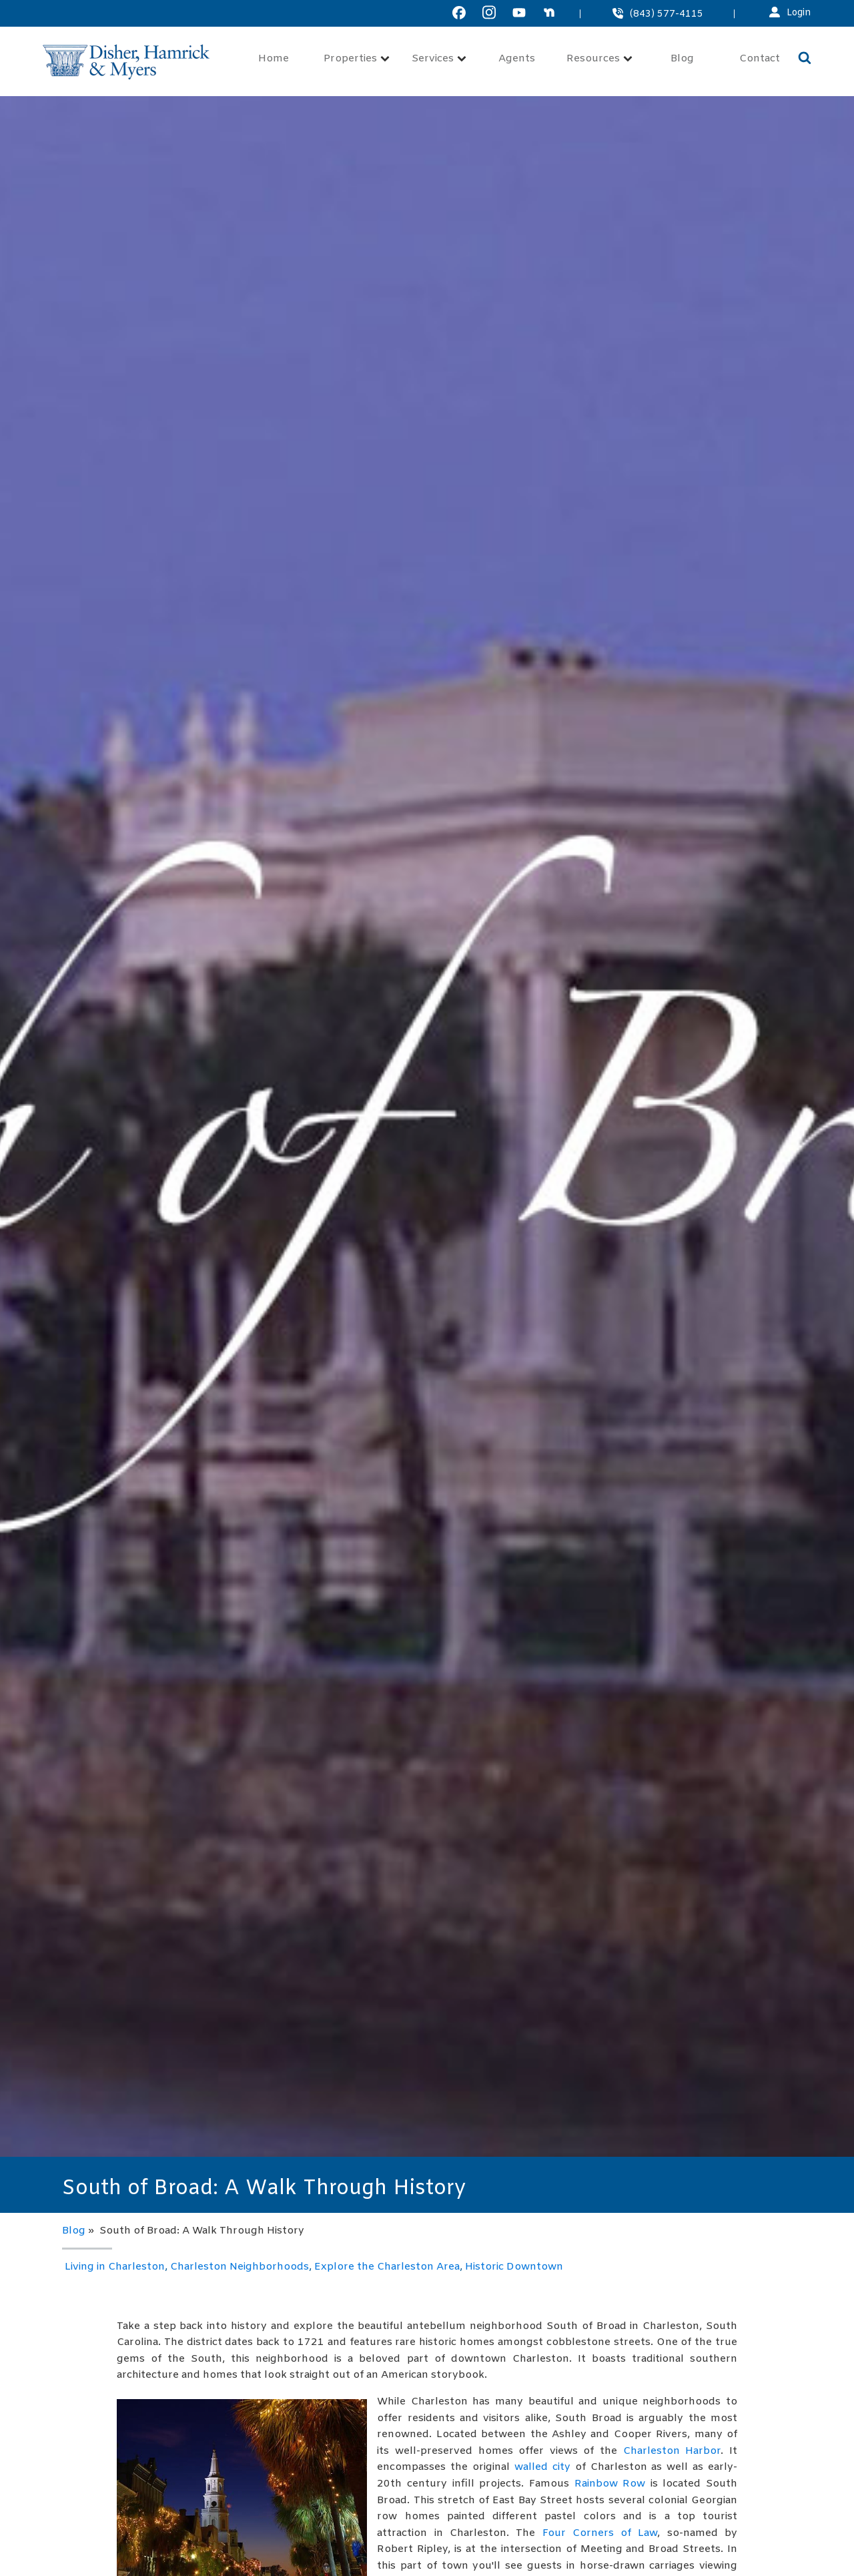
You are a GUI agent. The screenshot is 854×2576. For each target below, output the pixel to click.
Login (799, 13)
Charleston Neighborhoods (239, 2267)
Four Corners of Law (600, 2533)
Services (439, 59)
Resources (599, 59)
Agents (516, 59)
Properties (357, 59)
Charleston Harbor (672, 2451)
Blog (682, 59)
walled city (542, 2467)
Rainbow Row (610, 2484)
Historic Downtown (514, 2267)
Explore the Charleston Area (387, 2267)
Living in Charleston (115, 2267)
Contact (759, 59)
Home (273, 59)
